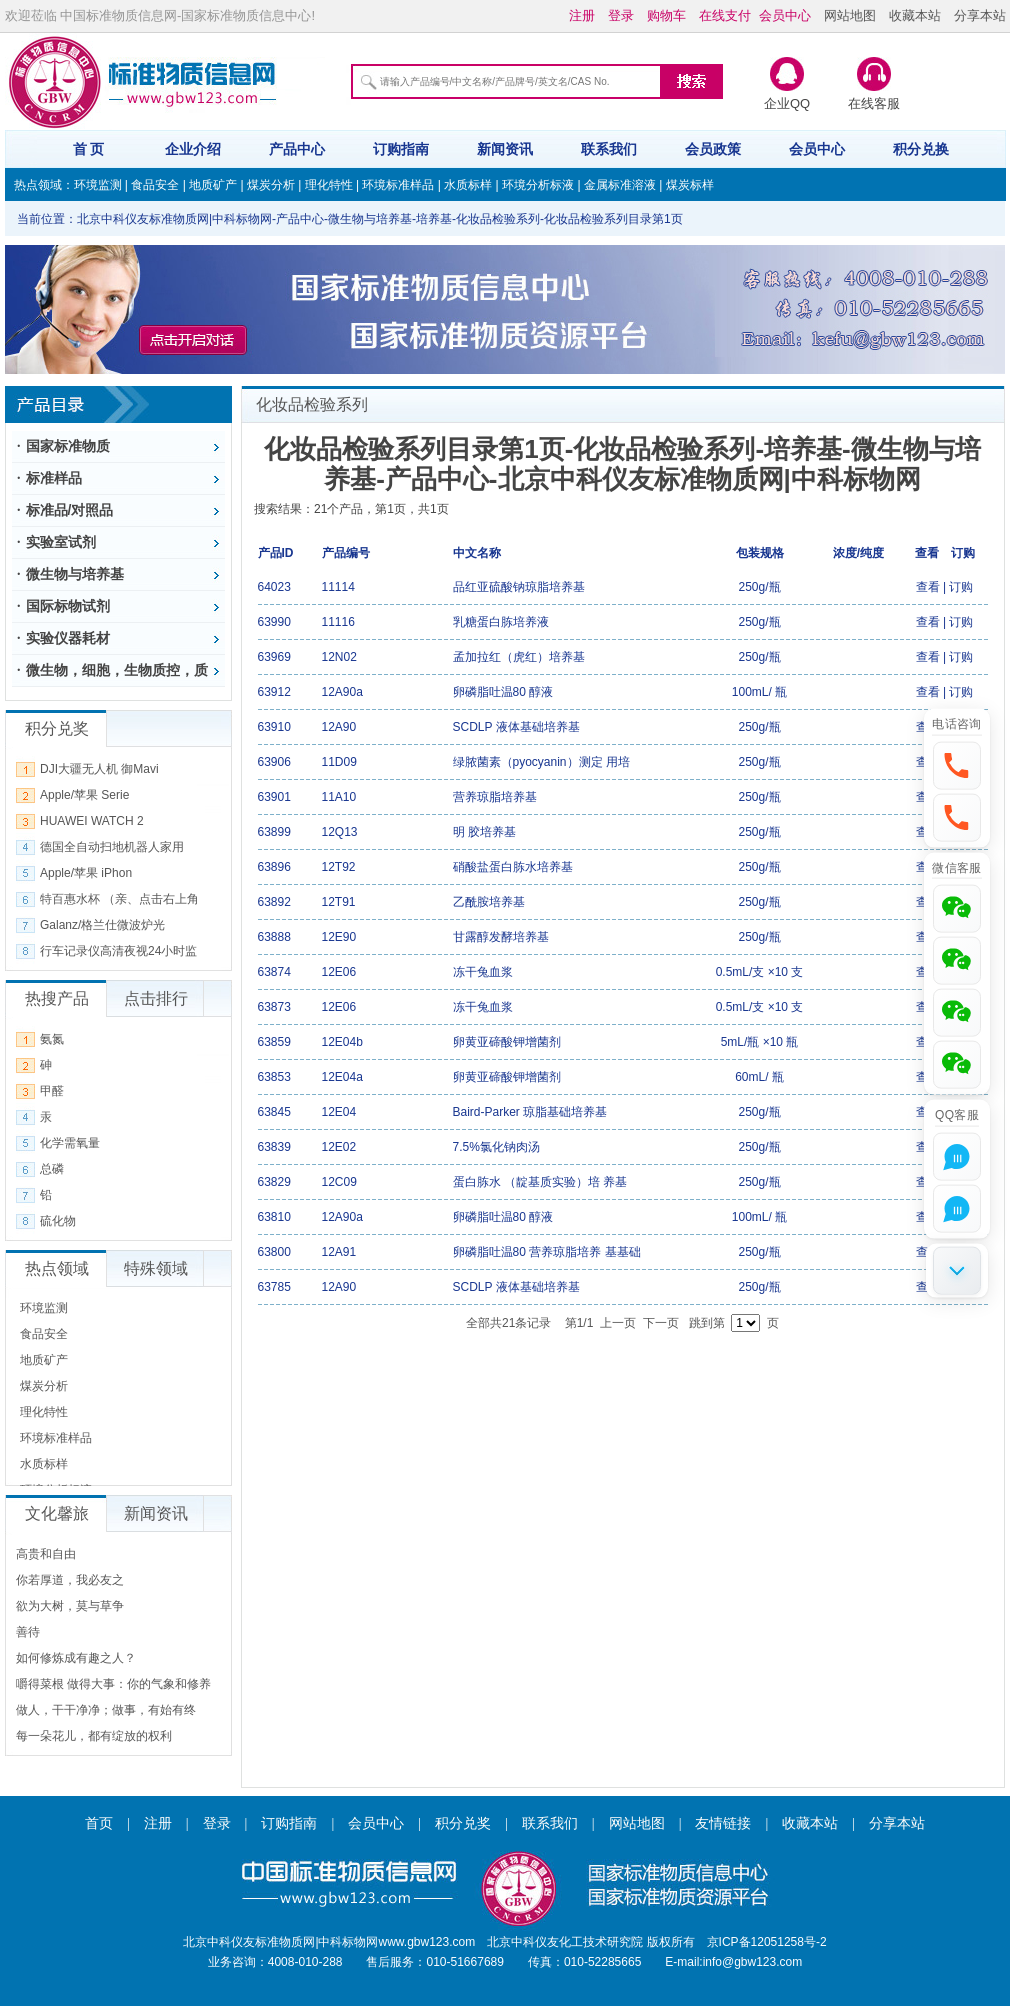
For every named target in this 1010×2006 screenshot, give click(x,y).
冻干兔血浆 (483, 972)
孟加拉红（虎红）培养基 (519, 657)
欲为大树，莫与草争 (70, 1606)
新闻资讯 (505, 149)
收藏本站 (915, 15)
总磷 (52, 1169)
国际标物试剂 (68, 606)
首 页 (89, 149)
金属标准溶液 (620, 185)
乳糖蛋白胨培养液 (501, 622)
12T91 (339, 902)
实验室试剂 (61, 542)
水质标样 (468, 185)
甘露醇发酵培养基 (501, 937)
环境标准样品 (398, 185)
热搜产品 (57, 998)
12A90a (342, 692)
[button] (957, 765)
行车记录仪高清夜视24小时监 (118, 951)
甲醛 (52, 1091)
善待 (28, 1632)
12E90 (339, 937)
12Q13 (340, 832)
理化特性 (329, 185)
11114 (338, 587)
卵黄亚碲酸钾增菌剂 (507, 1042)
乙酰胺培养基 (489, 902)
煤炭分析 (271, 185)
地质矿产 (213, 185)
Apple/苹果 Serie (84, 795)
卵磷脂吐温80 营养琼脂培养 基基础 (547, 1252)
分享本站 (980, 15)
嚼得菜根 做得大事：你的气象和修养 (113, 1684)
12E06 (339, 972)
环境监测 (98, 185)
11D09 (339, 762)
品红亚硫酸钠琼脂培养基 (519, 587)
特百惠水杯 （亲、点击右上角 (119, 899)
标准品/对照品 (70, 510)
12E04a (342, 1077)
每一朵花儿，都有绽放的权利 (94, 1736)
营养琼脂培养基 (495, 797)
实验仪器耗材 (68, 638)
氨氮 (52, 1039)
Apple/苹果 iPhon (86, 873)
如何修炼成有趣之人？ (76, 1658)
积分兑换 (921, 149)
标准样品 (54, 478)
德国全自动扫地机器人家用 (112, 847)
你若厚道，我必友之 (70, 1580)
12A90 (339, 727)
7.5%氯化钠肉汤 (496, 1147)
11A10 (339, 797)
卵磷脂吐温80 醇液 (503, 692)
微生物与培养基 (75, 574)
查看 (928, 587)
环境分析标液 (538, 185)
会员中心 (817, 149)
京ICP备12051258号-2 (767, 1942)
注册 (158, 1823)
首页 (99, 1823)
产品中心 (297, 149)
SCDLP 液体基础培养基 (516, 727)
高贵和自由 (46, 1554)
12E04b (342, 1042)
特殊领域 (156, 1268)
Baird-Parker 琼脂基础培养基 (530, 1112)
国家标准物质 (68, 446)
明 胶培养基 (484, 832)
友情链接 (723, 1823)
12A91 (339, 1252)
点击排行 (156, 998)
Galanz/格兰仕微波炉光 (102, 925)
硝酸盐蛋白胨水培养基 (513, 867)
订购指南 (401, 149)
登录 (217, 1823)
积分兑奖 (463, 1823)
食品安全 (155, 185)
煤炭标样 (690, 185)
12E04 (339, 1112)
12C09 (339, 1182)
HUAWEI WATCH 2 (92, 821)
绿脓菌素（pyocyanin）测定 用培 (541, 762)
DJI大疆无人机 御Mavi (99, 769)
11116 (338, 622)
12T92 (339, 867)
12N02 (339, 657)
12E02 (339, 1147)
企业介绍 (193, 149)
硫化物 (58, 1221)
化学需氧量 (70, 1143)
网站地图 (850, 15)
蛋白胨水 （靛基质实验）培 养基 (540, 1182)
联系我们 (609, 149)
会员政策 (713, 149)
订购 (961, 587)
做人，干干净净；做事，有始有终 (106, 1710)
